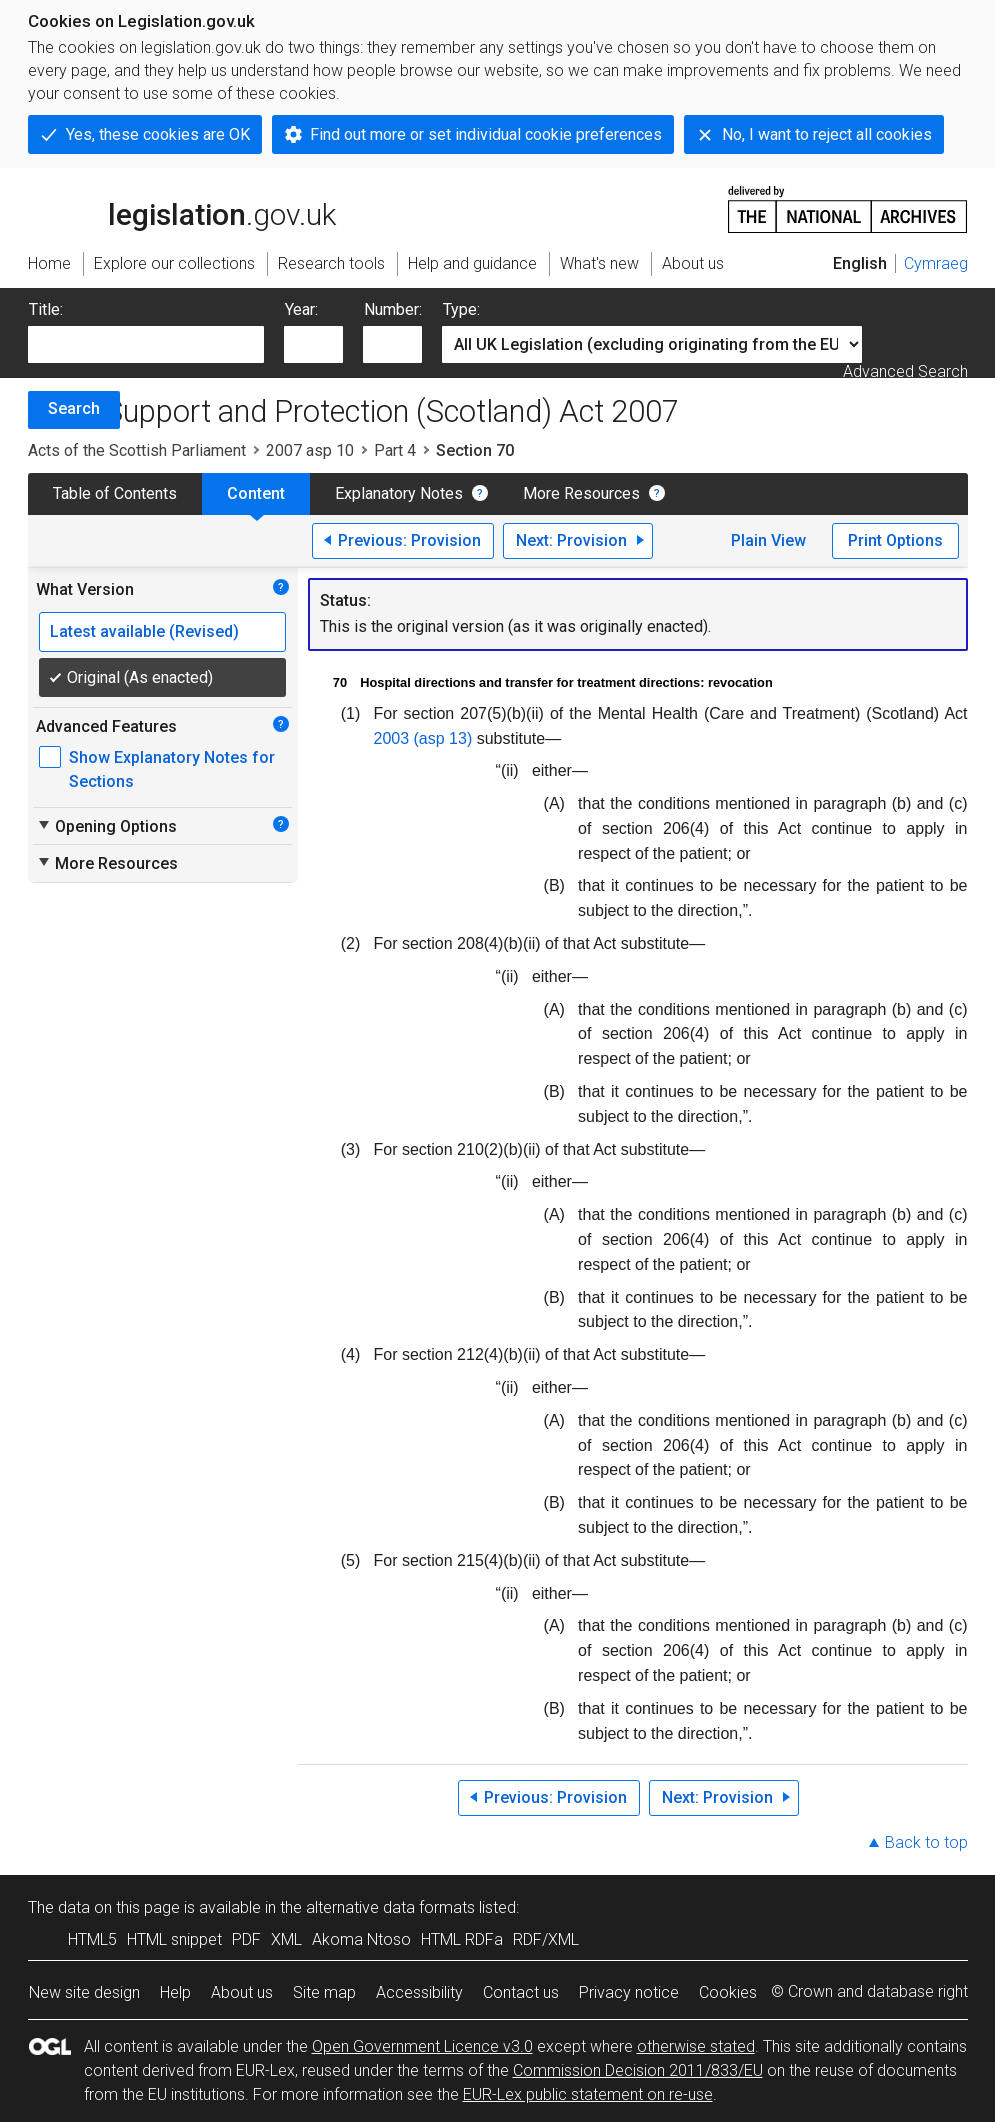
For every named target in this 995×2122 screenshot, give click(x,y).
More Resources (581, 493)
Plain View (768, 540)
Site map (324, 1992)
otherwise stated (696, 2046)
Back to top (926, 1842)
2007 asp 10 (310, 450)
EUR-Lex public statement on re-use (588, 2094)
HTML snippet (174, 1939)
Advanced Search (905, 371)
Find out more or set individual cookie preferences (486, 134)
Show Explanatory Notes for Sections (172, 769)
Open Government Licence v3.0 (422, 2046)
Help (175, 1992)
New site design (84, 1992)
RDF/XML (546, 1939)
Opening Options (106, 826)
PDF (246, 1939)
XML (286, 1939)
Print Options (895, 540)
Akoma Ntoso (361, 1939)
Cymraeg (936, 263)
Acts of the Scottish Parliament (137, 450)
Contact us (521, 1992)
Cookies (728, 1992)
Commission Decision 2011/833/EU (638, 2070)
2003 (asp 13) (423, 738)
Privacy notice (629, 1992)
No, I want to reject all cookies (827, 134)
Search (74, 408)
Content (256, 493)
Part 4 (395, 450)
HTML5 (92, 1939)
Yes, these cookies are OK (158, 134)
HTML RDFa (462, 1939)
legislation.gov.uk (182, 208)
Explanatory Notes (399, 493)
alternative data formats (390, 1907)
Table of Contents (115, 493)
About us (242, 1992)
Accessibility (419, 1992)
